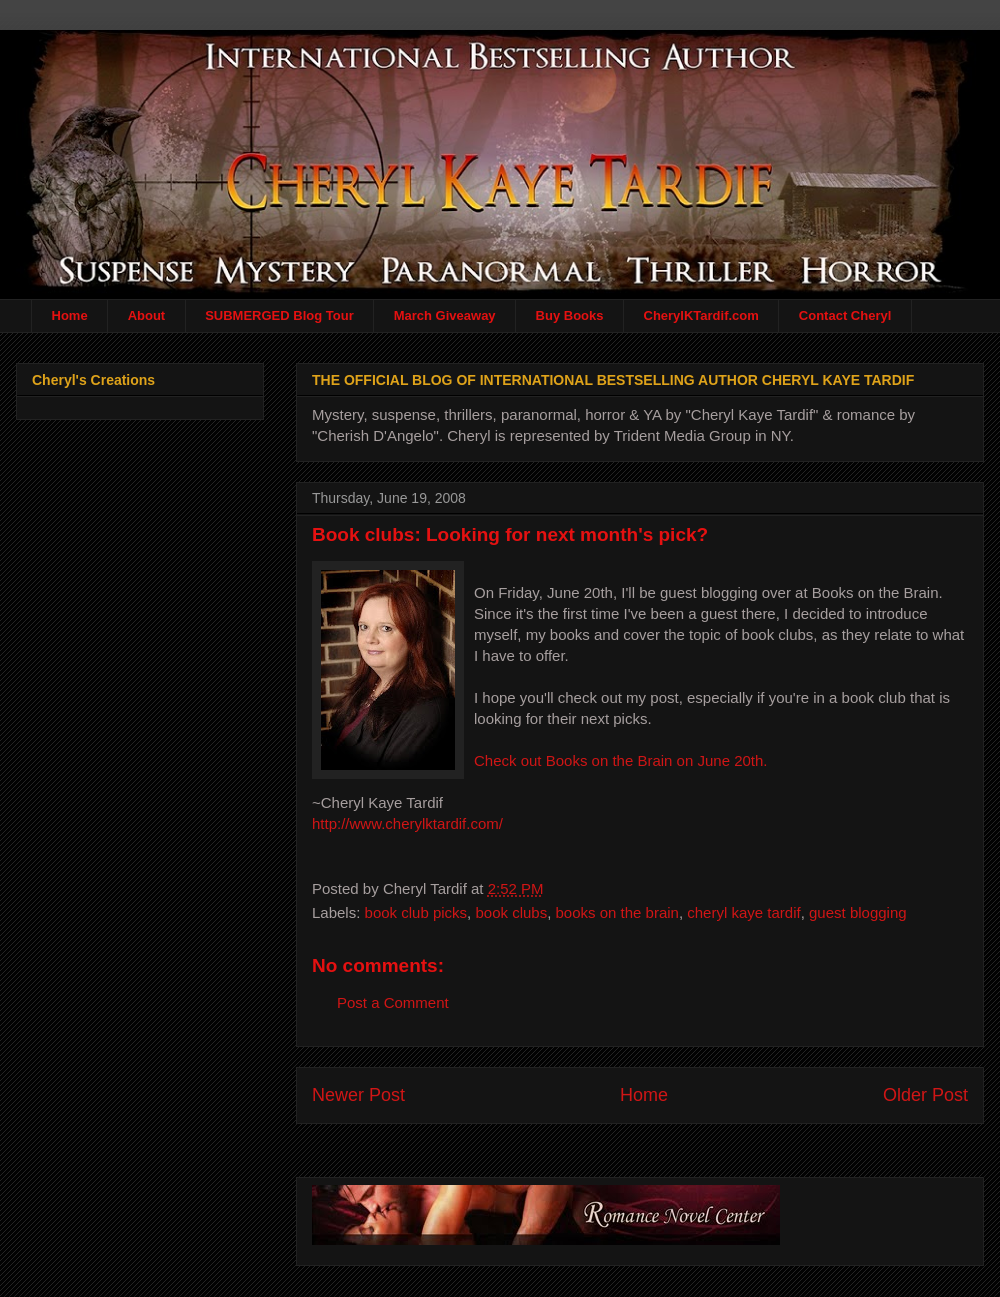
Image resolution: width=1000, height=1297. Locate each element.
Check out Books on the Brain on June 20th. (621, 760)
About (147, 315)
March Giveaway (445, 315)
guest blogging (858, 912)
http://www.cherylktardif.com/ (407, 823)
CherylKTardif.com (701, 315)
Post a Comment (393, 1002)
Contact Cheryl (845, 315)
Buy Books (570, 315)
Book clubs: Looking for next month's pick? (510, 534)
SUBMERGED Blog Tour (279, 315)
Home (70, 315)
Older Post (925, 1095)
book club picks (416, 912)
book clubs (511, 912)
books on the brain (617, 912)
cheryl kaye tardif (743, 912)
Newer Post (358, 1095)
